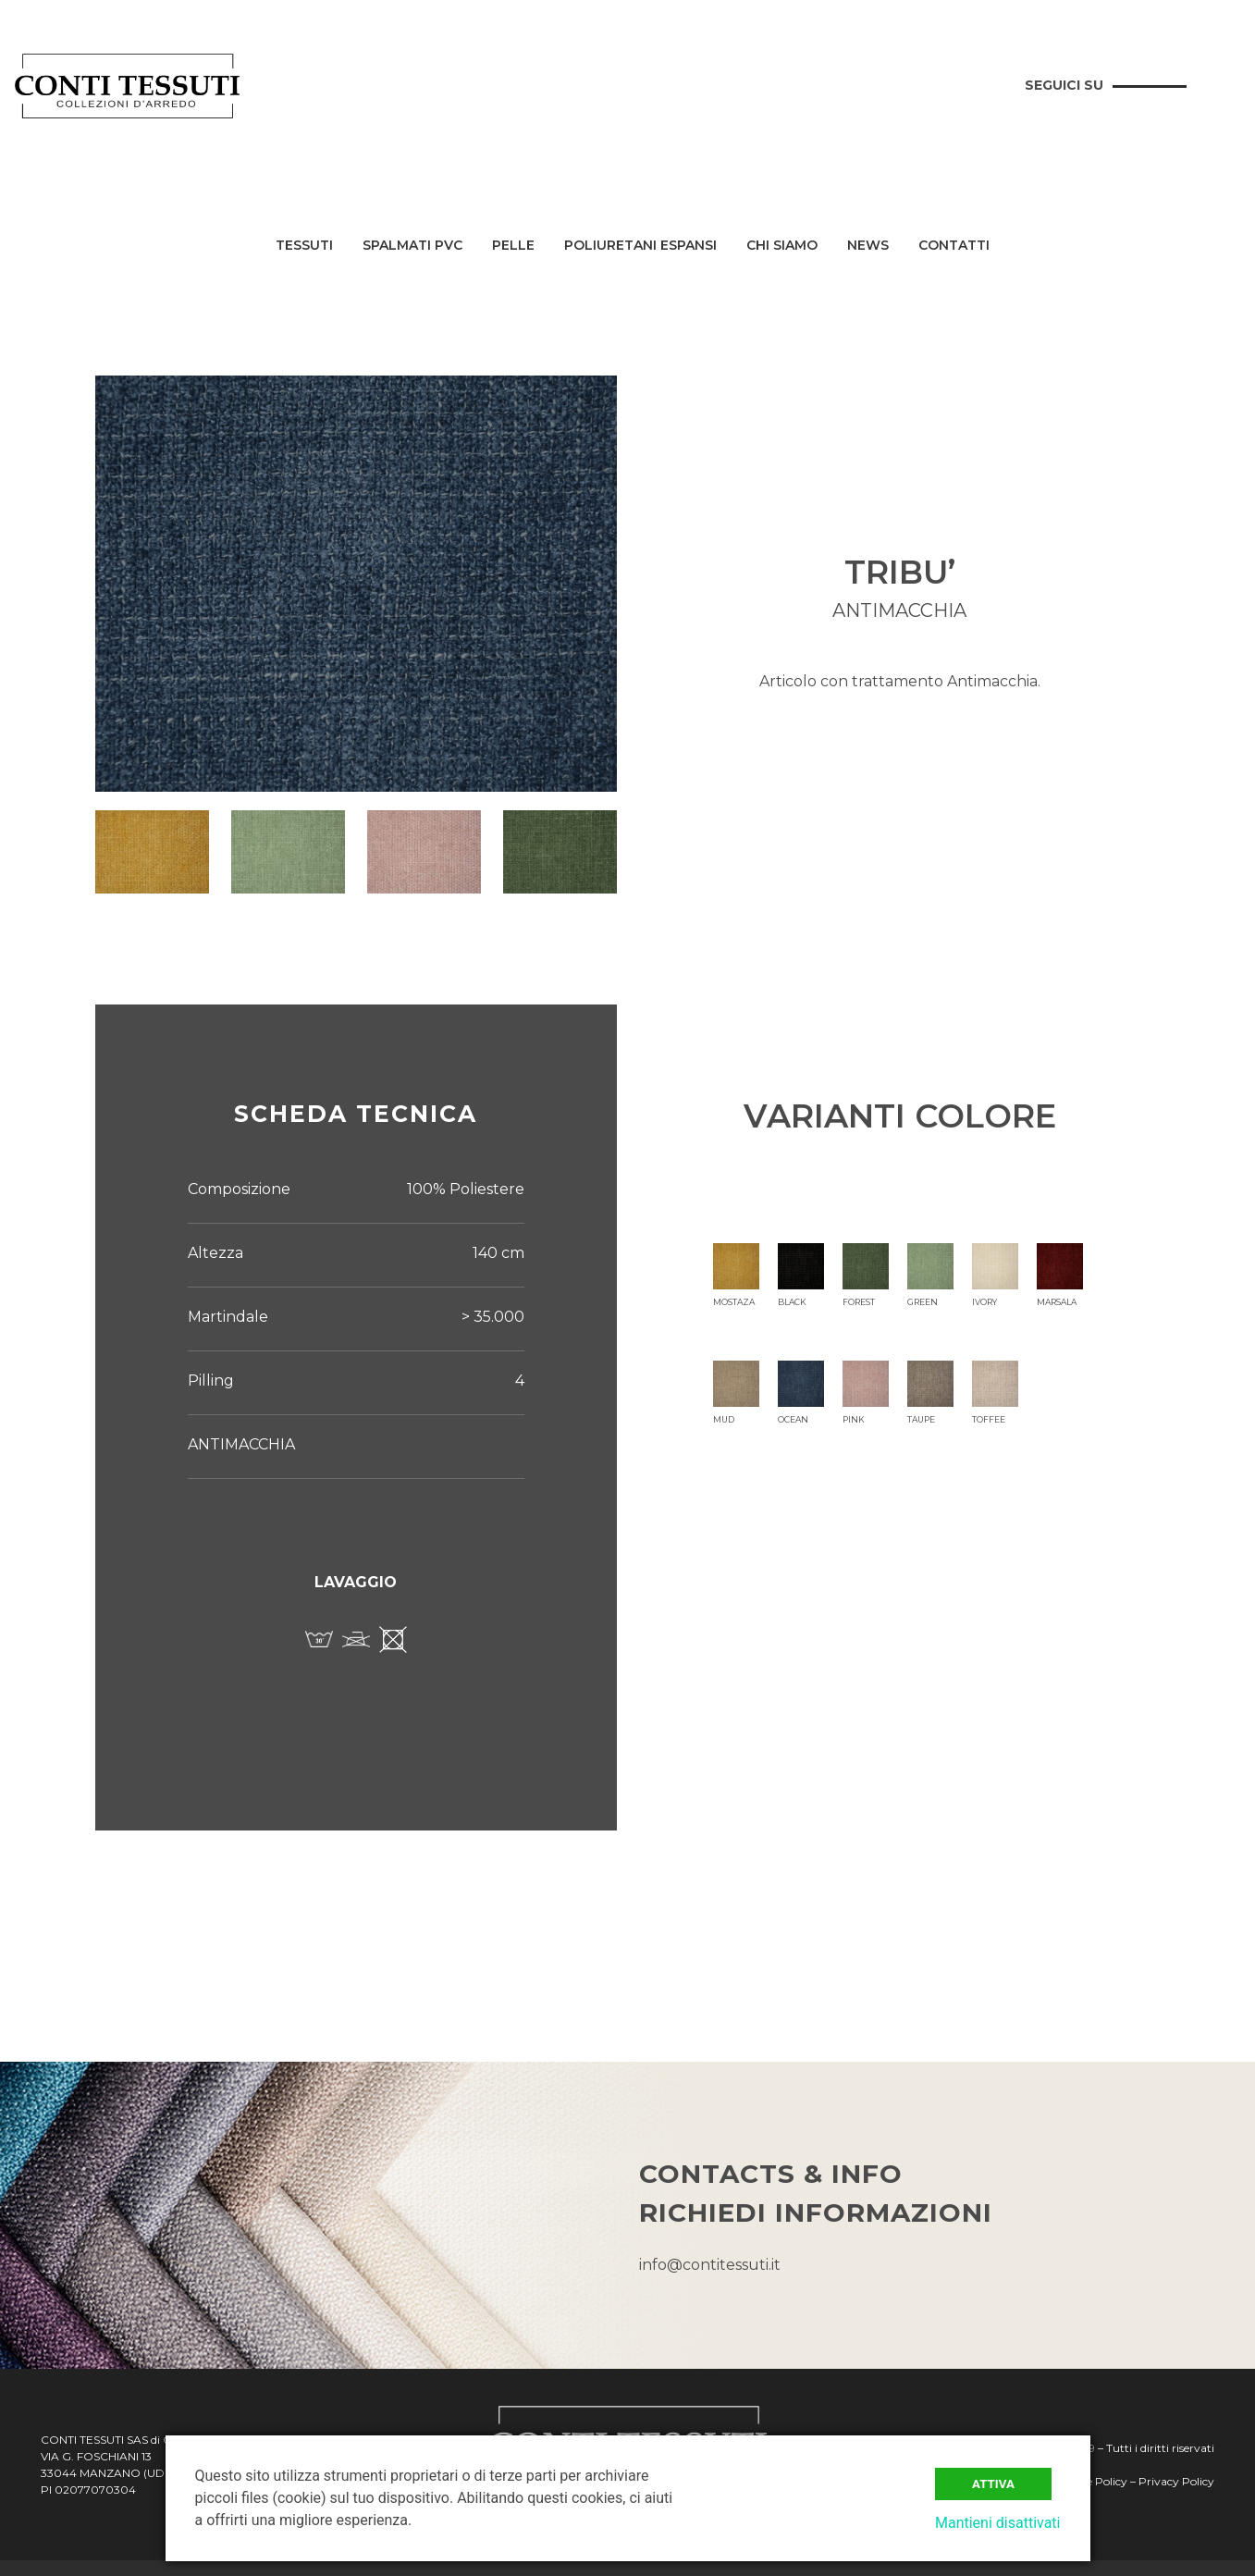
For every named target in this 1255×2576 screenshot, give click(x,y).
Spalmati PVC (412, 246)
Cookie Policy (1091, 2481)
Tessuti (304, 246)
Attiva (993, 2484)
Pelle (513, 246)
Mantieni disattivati (998, 2523)
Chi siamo (782, 246)
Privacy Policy (1176, 2481)
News (868, 246)
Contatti (954, 246)
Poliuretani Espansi (640, 246)
